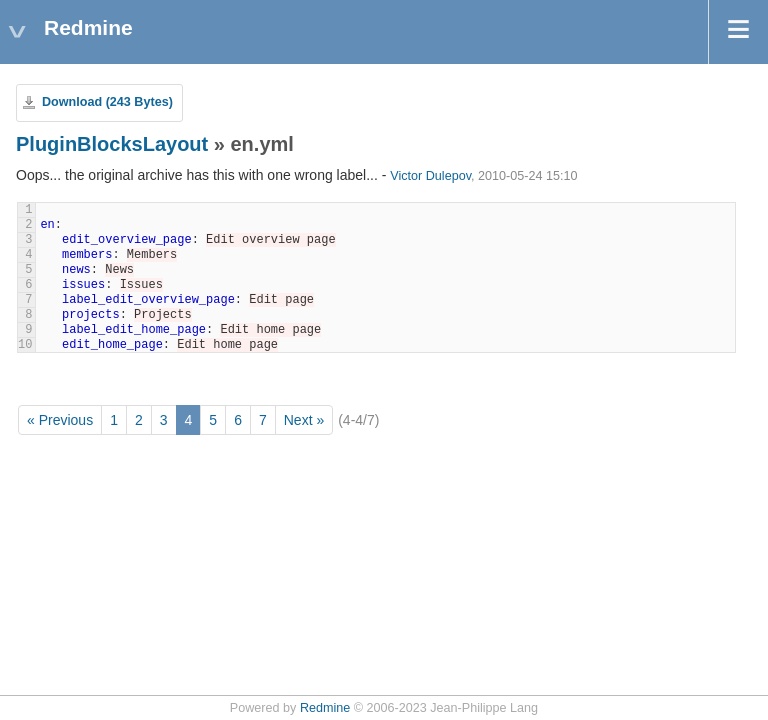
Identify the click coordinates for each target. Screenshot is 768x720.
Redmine (325, 708)
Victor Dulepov (430, 176)
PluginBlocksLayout (112, 144)
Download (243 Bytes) (107, 102)
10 (25, 345)
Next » (304, 420)
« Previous (60, 420)
